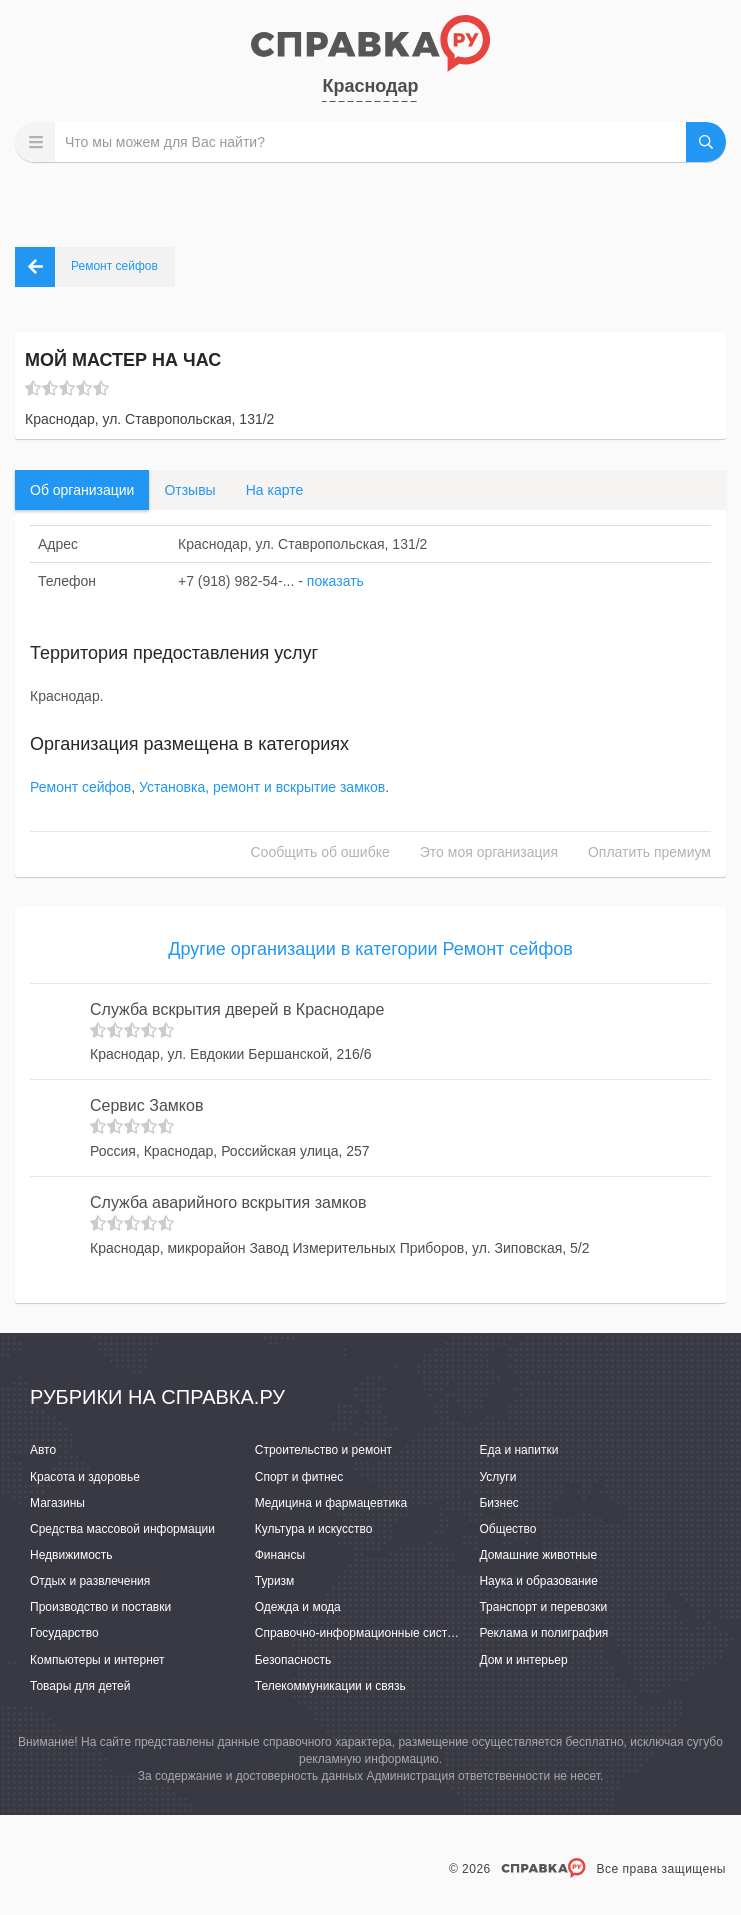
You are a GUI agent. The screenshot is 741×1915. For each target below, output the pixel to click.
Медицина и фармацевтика (331, 1503)
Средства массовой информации (122, 1529)
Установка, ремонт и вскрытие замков (262, 787)
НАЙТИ (706, 142)
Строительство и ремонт (323, 1450)
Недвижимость (71, 1555)
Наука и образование (538, 1581)
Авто (43, 1450)
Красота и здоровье (85, 1477)
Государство (64, 1633)
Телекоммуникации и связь (330, 1686)
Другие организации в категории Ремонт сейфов (370, 949)
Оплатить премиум (649, 852)
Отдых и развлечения (90, 1581)
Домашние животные (538, 1555)
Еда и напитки (518, 1450)
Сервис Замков (146, 1105)
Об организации (82, 490)
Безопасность (293, 1660)
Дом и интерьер (523, 1660)
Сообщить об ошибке (320, 852)
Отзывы (189, 490)
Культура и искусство (314, 1529)
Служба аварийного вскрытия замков (228, 1202)
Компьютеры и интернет (97, 1660)
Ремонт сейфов (80, 787)
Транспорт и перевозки (543, 1607)
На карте (275, 490)
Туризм (275, 1581)
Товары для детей (80, 1686)
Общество (507, 1529)
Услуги (497, 1477)
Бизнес (498, 1503)
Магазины (57, 1503)
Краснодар (370, 86)
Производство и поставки (100, 1607)
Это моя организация (489, 852)
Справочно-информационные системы (363, 1633)
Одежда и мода (298, 1607)
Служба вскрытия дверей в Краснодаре (237, 1009)
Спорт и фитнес (299, 1477)
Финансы (280, 1555)
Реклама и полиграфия (543, 1633)
